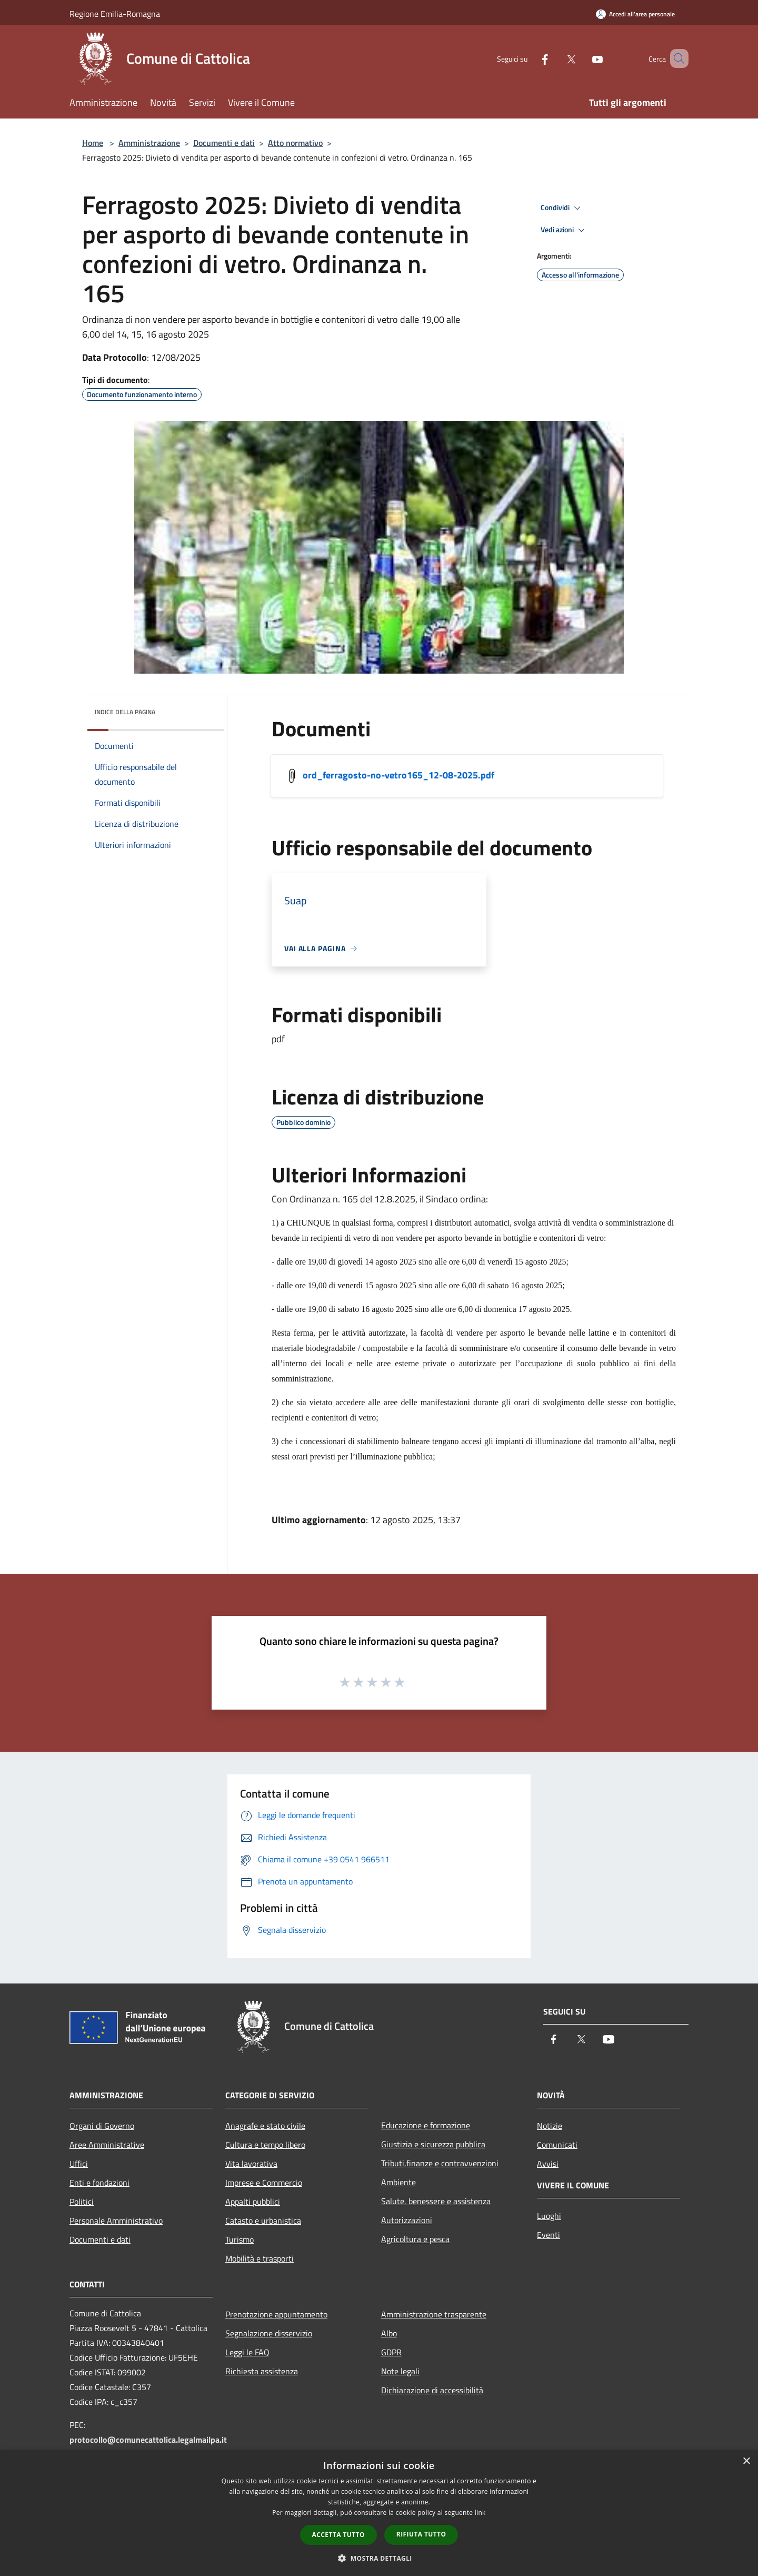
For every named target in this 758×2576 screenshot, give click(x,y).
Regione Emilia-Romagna (114, 13)
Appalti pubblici (252, 2201)
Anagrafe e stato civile (265, 2125)
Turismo (239, 2239)
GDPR (391, 2352)
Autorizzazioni (406, 2220)
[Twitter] (555, 58)
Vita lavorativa (251, 2163)
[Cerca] (676, 58)
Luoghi (549, 2215)
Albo (389, 2333)
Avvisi (547, 2163)
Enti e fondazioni (99, 2182)
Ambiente (398, 2182)
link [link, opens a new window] (480, 2512)
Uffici (78, 2163)
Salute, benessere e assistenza (436, 2201)
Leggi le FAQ (247, 2352)
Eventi (548, 2234)
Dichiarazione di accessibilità (432, 2390)
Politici (81, 2201)
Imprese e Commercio (263, 2182)
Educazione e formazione (425, 2125)
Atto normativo (295, 142)
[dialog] (379, 2513)
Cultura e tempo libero (265, 2144)
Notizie (549, 2125)
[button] (379, 2558)
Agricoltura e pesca (415, 2239)
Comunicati (557, 2144)
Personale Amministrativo (116, 2220)
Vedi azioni (564, 230)
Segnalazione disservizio (268, 2333)
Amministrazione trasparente (433, 2314)
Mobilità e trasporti (259, 2258)
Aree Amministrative (106, 2144)
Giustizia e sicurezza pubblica (433, 2144)
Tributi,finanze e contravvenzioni (439, 2163)
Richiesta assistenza (261, 2371)
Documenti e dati (224, 142)
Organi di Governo (101, 2125)
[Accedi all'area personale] (635, 14)
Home (92, 142)
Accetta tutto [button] (338, 2534)
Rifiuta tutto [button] (421, 2534)
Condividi (562, 208)
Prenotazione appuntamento (276, 2314)
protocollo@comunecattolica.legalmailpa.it (148, 2439)
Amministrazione (149, 142)
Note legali (400, 2371)
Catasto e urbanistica (263, 2220)
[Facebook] (529, 58)
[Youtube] (582, 58)
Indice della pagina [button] (125, 712)
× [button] (746, 2461)
